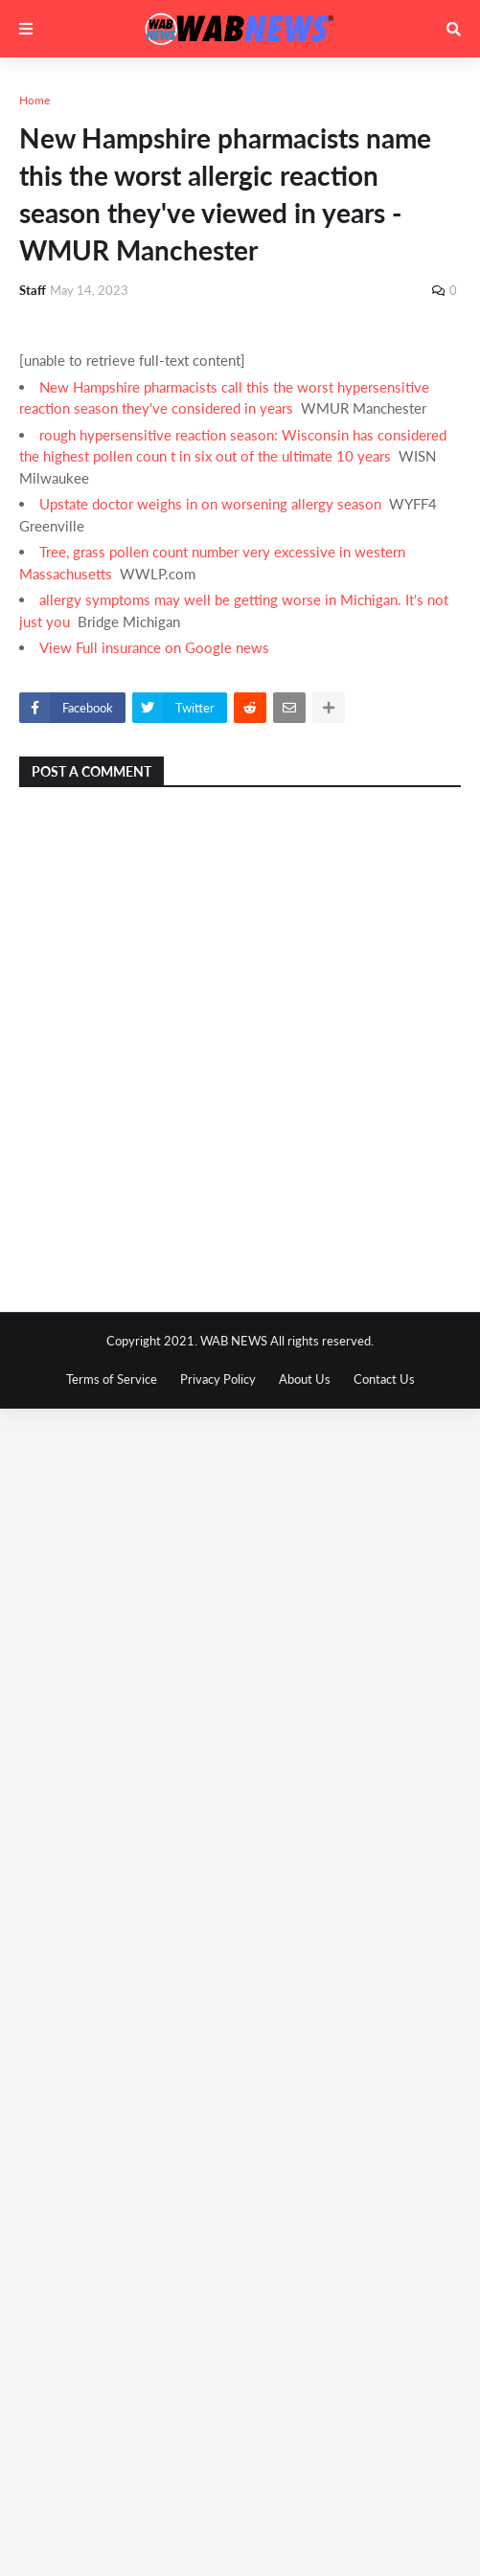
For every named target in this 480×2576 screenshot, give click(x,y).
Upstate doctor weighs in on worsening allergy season (210, 503)
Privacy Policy (218, 1379)
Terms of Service (111, 1379)
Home (34, 100)
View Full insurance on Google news (154, 647)
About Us (305, 1379)
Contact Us (384, 1379)
